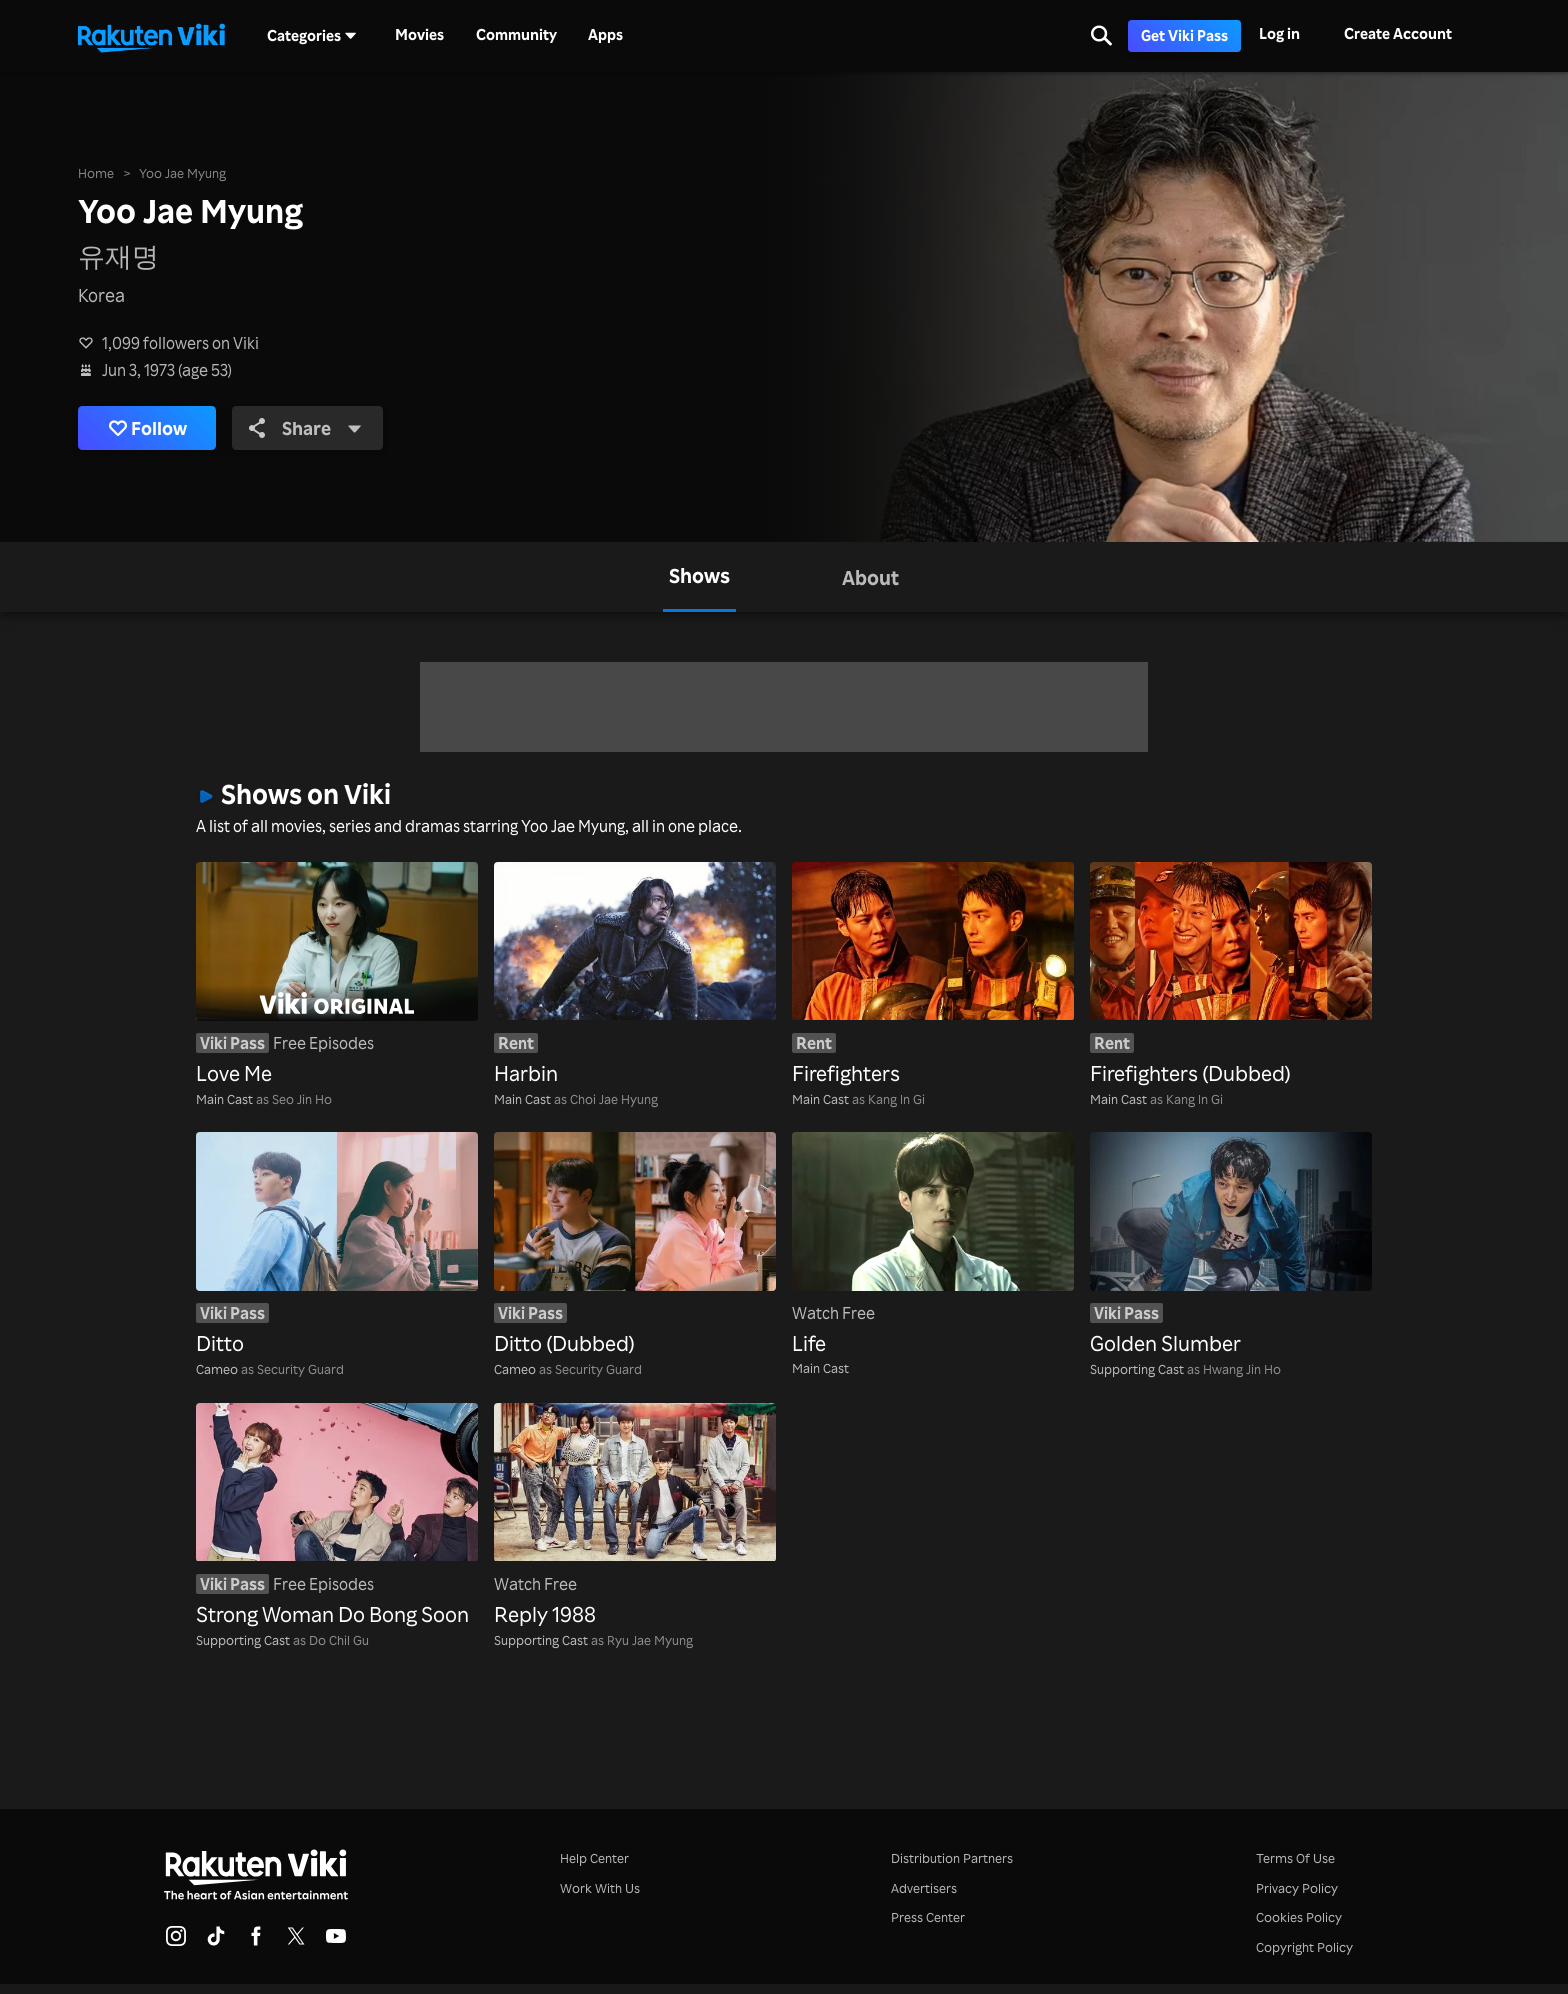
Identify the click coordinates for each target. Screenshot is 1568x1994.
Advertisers (924, 1887)
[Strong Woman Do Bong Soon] (337, 1516)
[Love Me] (337, 975)
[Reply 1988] (635, 1516)
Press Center (928, 1916)
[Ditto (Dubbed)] (635, 1245)
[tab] (699, 577)
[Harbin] (635, 975)
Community (516, 35)
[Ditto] (337, 1245)
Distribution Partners (952, 1857)
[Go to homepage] (151, 36)
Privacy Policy (1297, 1887)
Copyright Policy (1304, 1946)
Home (96, 172)
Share (306, 428)
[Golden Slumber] (1231, 1245)
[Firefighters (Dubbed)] (1231, 975)
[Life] (933, 1245)
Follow (148, 428)
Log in (1279, 33)
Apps (605, 35)
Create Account (1398, 33)
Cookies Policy (1299, 1916)
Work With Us (600, 1887)
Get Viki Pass (1184, 35)
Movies (419, 35)
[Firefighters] (933, 975)
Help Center (594, 1857)
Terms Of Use (1295, 1857)
